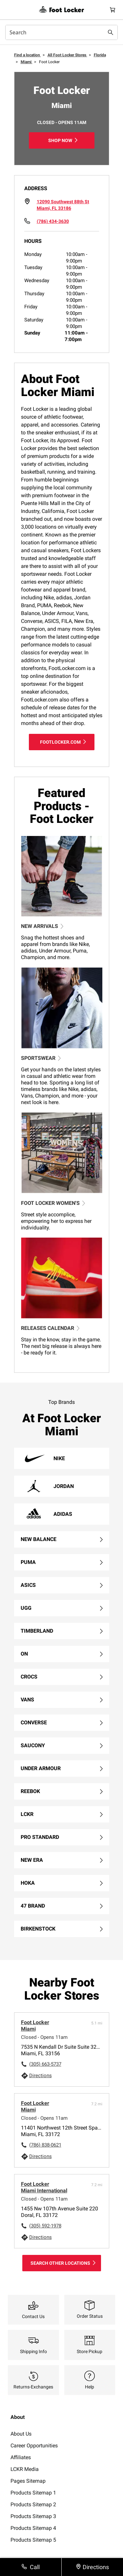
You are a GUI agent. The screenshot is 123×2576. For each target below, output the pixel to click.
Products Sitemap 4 (33, 2528)
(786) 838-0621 (45, 2145)
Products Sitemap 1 (33, 2493)
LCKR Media (24, 2469)
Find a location (27, 55)
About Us (20, 2434)
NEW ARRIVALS (42, 926)
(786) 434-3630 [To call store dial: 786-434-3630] (53, 221)
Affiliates (20, 2457)
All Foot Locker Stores (67, 55)
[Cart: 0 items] (112, 9)
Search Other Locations (60, 2263)
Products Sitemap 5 (33, 2540)
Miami (26, 62)
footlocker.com (60, 742)
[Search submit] (110, 32)
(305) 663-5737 (45, 2064)
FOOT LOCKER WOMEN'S (53, 1203)
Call (35, 2567)
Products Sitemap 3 (33, 2516)
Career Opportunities (34, 2445)
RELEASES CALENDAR (50, 1328)
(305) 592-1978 (45, 2226)
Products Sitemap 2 (33, 2504)
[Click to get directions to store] (63, 204)
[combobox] (61, 32)
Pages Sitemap (28, 2481)
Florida (100, 55)
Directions (40, 2075)
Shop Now (60, 140)
